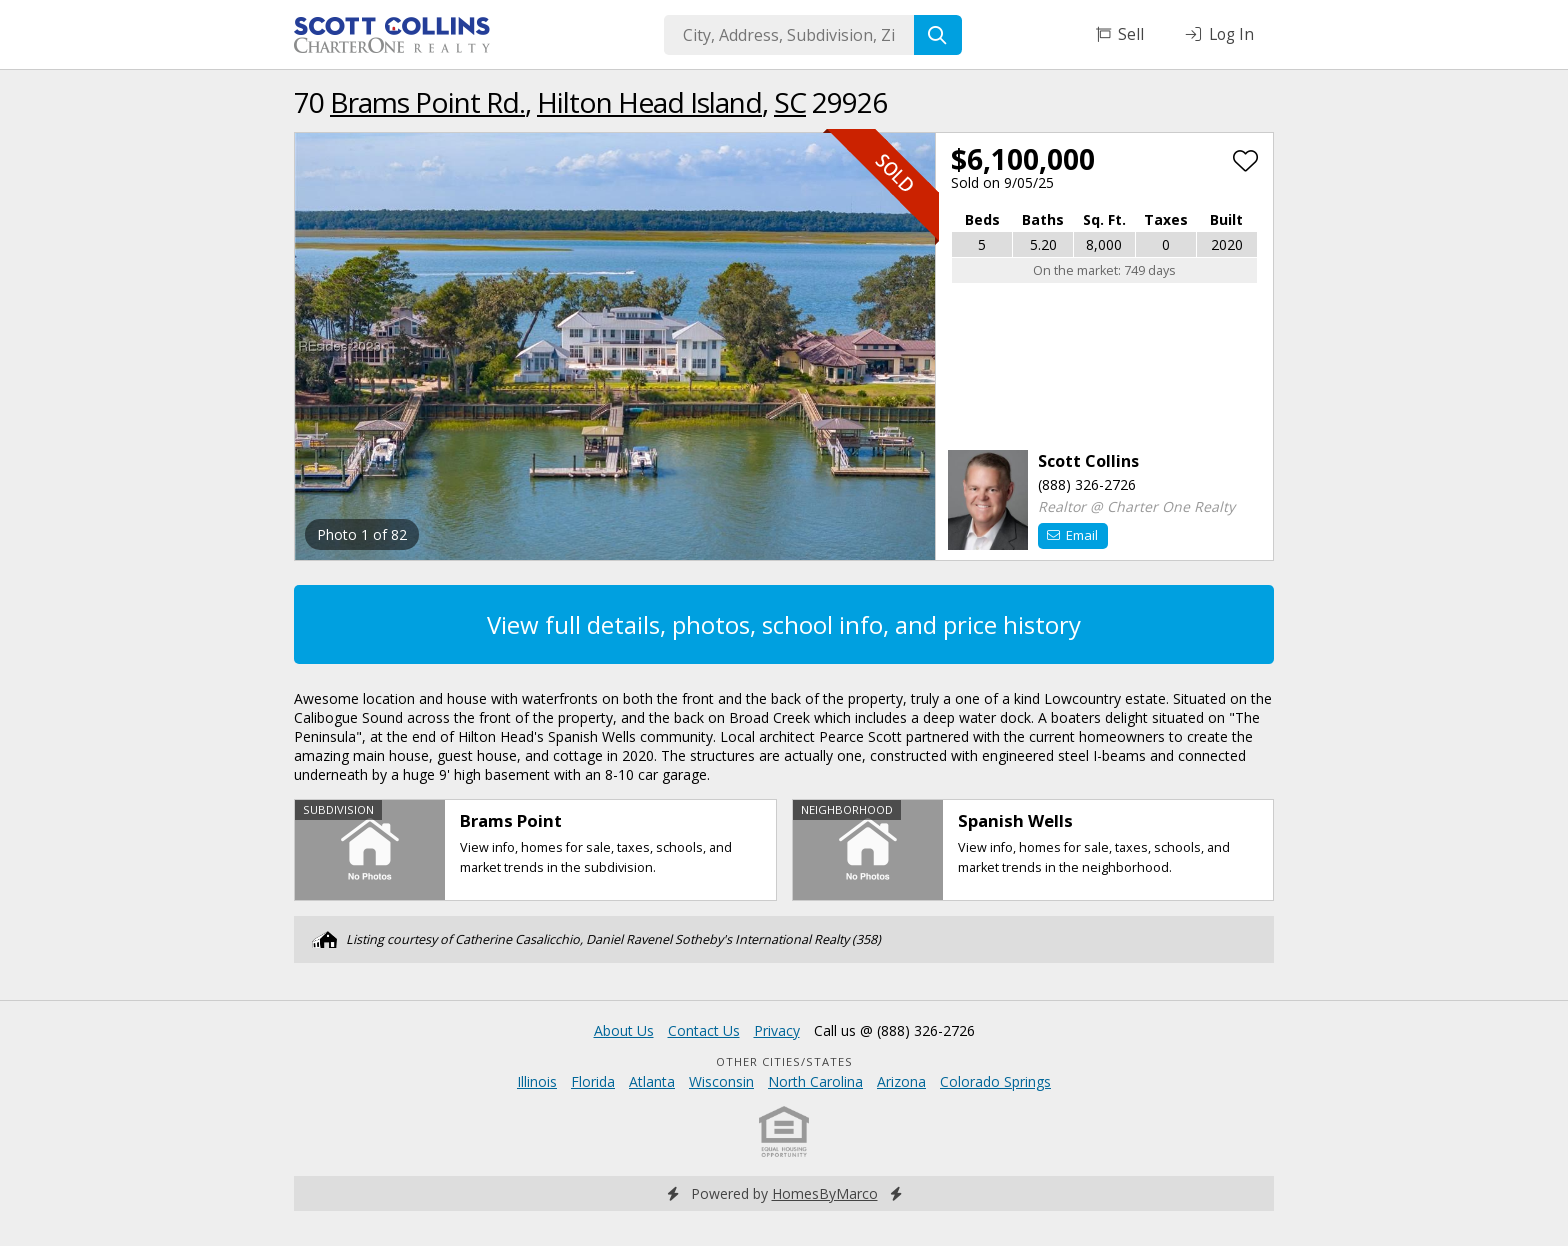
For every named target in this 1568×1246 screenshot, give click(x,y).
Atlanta (652, 1081)
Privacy (777, 1030)
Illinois (537, 1081)
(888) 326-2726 (1087, 484)
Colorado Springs (995, 1081)
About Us (624, 1030)
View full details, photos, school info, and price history (784, 624)
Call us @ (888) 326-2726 (894, 1030)
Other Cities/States (784, 1061)
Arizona (901, 1081)
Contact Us (704, 1030)
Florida (593, 1081)
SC (790, 102)
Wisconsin (721, 1081)
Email (1072, 535)
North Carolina (815, 1081)
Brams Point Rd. (427, 102)
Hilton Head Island (649, 102)
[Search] (938, 35)
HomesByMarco (825, 1193)
